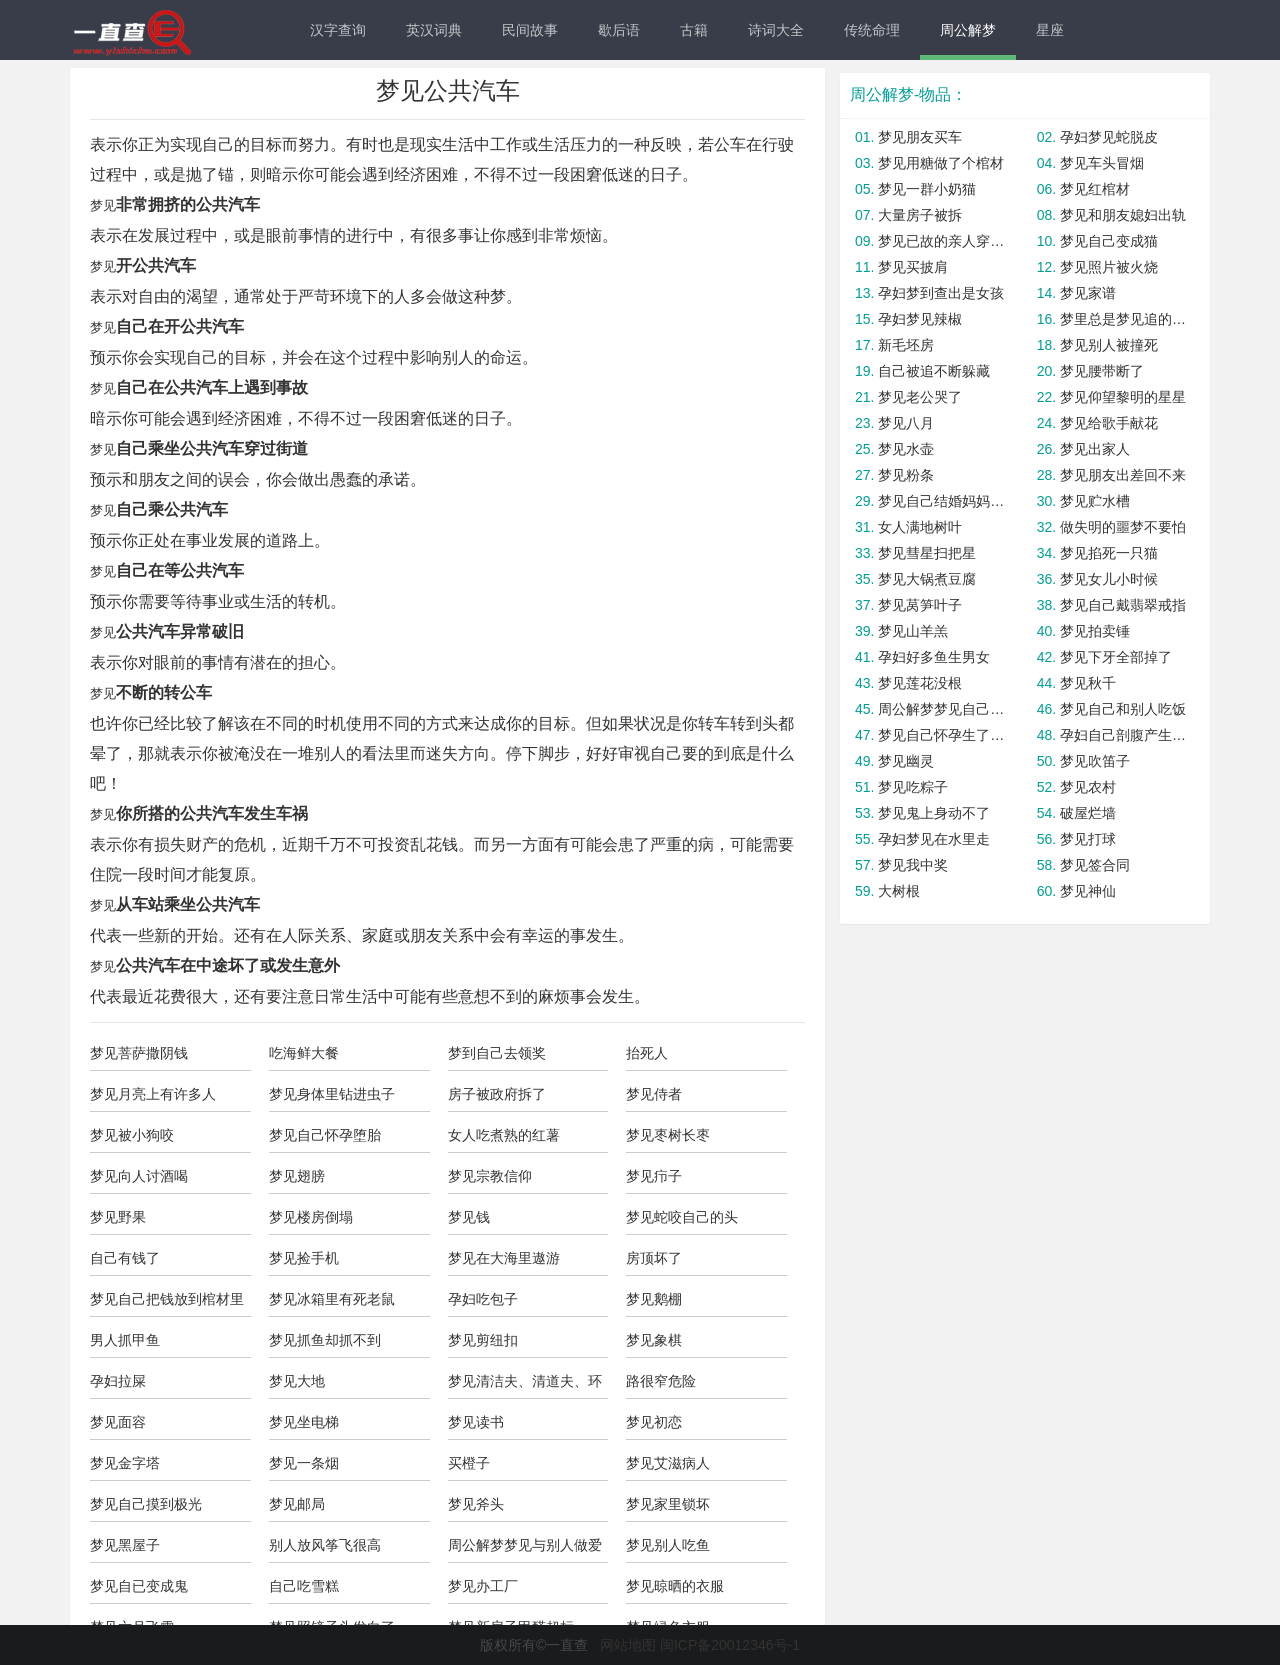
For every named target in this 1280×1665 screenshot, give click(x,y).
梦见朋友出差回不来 (1123, 475)
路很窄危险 (661, 1381)
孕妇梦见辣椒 (920, 319)
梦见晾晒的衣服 (675, 1586)
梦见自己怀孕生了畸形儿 (942, 735)
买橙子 (469, 1463)
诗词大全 (776, 30)
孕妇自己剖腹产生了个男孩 (1124, 735)
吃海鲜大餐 (304, 1053)
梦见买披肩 (913, 267)
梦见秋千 (1088, 683)
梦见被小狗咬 (132, 1135)
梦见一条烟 (304, 1463)
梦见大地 (297, 1381)
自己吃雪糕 (304, 1586)
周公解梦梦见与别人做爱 (525, 1545)
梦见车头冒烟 (1102, 163)
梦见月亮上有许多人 (153, 1094)
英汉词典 (434, 30)
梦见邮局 (297, 1504)
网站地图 (628, 1645)
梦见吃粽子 (913, 787)
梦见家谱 (1088, 293)
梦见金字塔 (125, 1463)
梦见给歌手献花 (1109, 423)
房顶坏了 (654, 1258)
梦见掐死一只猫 (1109, 553)
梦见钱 (469, 1217)
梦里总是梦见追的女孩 (1124, 319)
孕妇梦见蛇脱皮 (1109, 137)
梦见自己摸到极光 (146, 1504)
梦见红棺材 (1095, 189)
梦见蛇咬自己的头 (682, 1217)
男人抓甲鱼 (125, 1340)
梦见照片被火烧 (1109, 267)
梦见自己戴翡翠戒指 (1123, 605)
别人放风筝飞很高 (325, 1545)
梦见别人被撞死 (1109, 345)
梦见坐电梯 (304, 1422)
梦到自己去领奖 (497, 1053)
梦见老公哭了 (920, 397)
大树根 (899, 891)
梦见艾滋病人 (668, 1463)
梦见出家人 (1095, 449)
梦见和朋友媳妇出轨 (1123, 215)
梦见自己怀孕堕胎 (325, 1135)
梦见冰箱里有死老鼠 (332, 1299)
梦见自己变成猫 (1109, 241)
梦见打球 (1088, 839)
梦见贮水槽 (1095, 501)
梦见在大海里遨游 (504, 1258)
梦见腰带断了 (1102, 371)
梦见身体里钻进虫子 (332, 1094)
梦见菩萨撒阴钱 (139, 1053)
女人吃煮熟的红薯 (504, 1135)
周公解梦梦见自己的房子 (942, 709)
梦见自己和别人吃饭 (1123, 709)
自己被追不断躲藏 (934, 371)
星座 (1050, 30)
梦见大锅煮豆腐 (927, 579)
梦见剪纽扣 (483, 1340)
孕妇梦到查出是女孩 (941, 293)
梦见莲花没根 (920, 683)
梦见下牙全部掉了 (1116, 657)
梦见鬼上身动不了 (934, 813)
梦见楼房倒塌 (311, 1217)
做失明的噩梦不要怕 (1123, 527)
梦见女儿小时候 (1109, 579)
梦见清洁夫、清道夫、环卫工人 (525, 1386)
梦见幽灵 (906, 761)
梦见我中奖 (913, 865)
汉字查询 (338, 30)
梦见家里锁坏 (668, 1504)
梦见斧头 (476, 1504)
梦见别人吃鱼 (668, 1545)
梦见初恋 (654, 1422)
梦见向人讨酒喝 (139, 1176)
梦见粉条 (906, 475)
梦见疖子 (654, 1176)
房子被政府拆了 (497, 1094)
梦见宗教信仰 (490, 1176)
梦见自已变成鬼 (139, 1586)
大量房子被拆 (920, 215)
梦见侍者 (654, 1094)
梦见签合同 (1095, 865)
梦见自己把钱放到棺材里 (167, 1299)
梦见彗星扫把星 (927, 553)
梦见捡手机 (304, 1258)
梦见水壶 (906, 449)
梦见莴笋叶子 (920, 605)
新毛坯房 (906, 345)
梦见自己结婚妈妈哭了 (942, 501)
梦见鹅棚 (654, 1299)
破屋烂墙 (1088, 813)
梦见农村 (1088, 787)
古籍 (694, 30)
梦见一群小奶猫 (927, 189)
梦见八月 (906, 423)
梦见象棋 (654, 1340)
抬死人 (647, 1053)
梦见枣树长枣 (668, 1135)
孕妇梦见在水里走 (934, 839)
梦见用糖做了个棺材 (941, 163)
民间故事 (530, 30)
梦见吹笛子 (1095, 761)
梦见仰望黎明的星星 (1123, 397)
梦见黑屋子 (125, 1545)
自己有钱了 (125, 1258)
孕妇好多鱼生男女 (934, 657)
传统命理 (872, 30)
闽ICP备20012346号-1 (730, 1645)
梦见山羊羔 (913, 631)
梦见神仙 (1088, 891)
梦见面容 (118, 1422)
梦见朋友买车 (920, 137)
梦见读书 (476, 1422)
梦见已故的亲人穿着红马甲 (942, 241)
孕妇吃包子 (483, 1299)
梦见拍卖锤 (1095, 631)
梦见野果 (118, 1217)
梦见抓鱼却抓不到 (325, 1340)
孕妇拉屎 (118, 1381)
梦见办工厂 (483, 1586)
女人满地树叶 (920, 527)
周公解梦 (968, 30)
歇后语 (619, 30)
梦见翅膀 (297, 1176)
